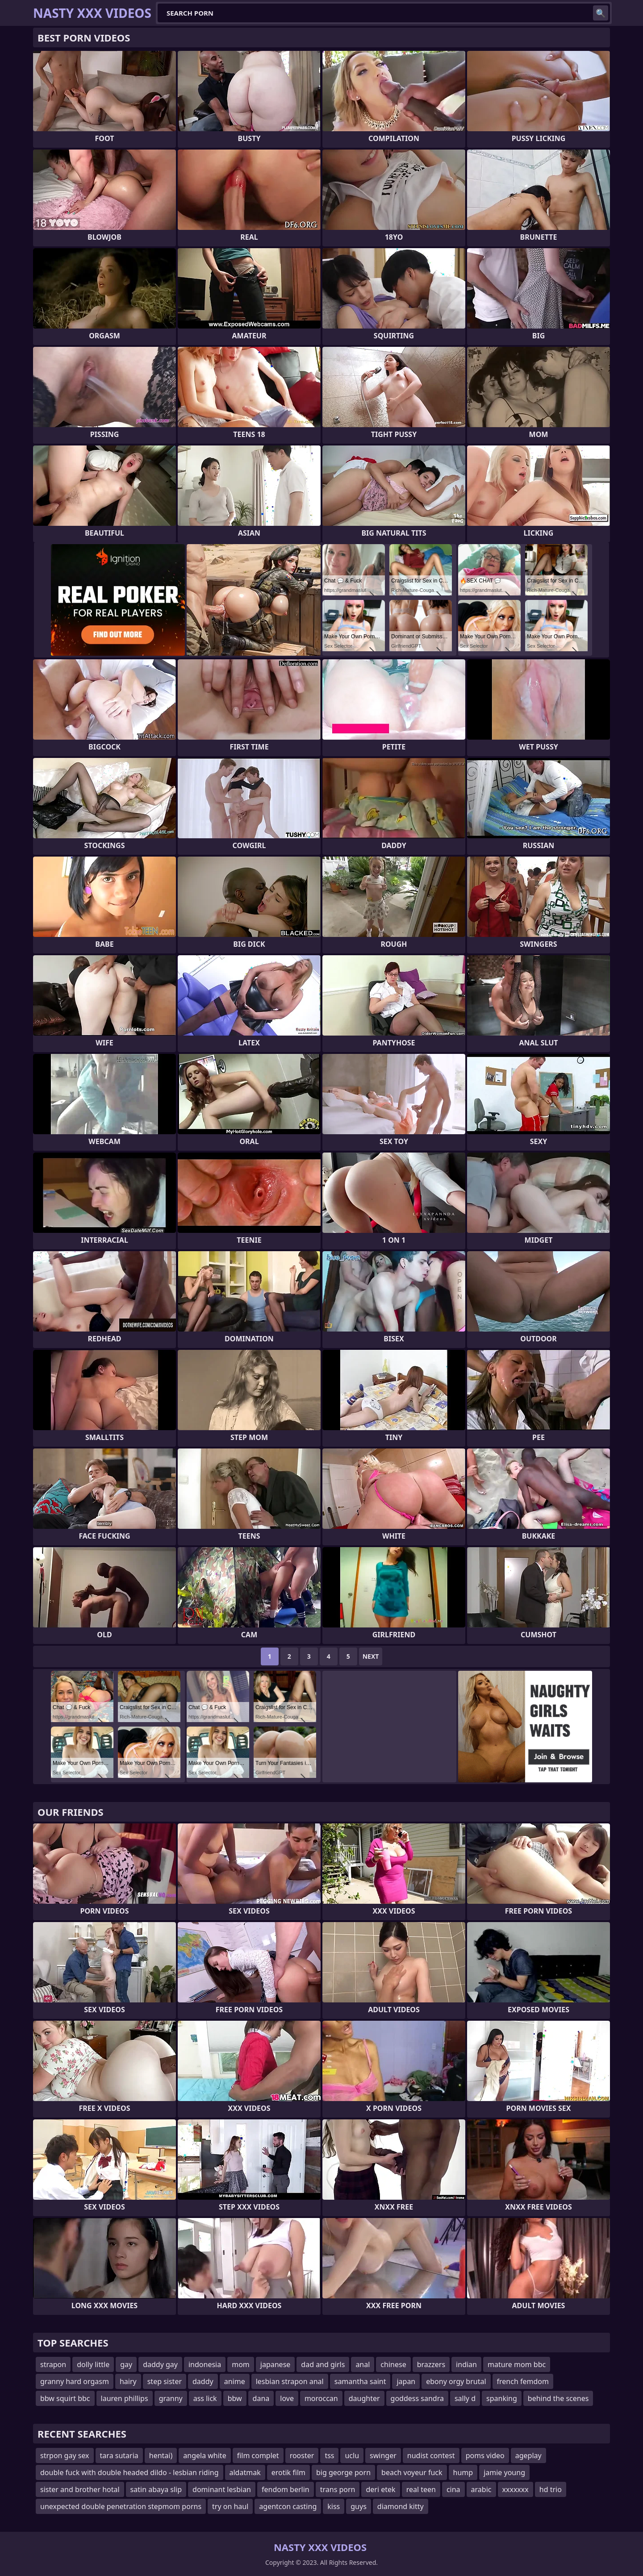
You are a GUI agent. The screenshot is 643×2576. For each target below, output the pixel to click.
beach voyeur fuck (412, 2472)
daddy (202, 2381)
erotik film (288, 2472)
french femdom (523, 2381)
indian (466, 2364)
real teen (421, 2489)
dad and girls (323, 2364)
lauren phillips (124, 2398)
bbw (235, 2398)
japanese (275, 2364)
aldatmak (245, 2472)
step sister (164, 2381)
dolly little (93, 2364)
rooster (302, 2455)
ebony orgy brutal (456, 2381)
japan (406, 2381)
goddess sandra (417, 2398)
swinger (383, 2455)
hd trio (550, 2489)
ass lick (205, 2398)
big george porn (343, 2472)
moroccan (321, 2398)
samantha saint (360, 2381)
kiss (333, 2506)
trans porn (337, 2489)
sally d (465, 2398)
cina (453, 2489)
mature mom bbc (517, 2364)
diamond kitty (400, 2506)
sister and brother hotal (80, 2489)
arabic (481, 2489)
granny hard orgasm (74, 2381)
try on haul (230, 2506)
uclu (352, 2455)
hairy (128, 2381)
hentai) (160, 2455)
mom (241, 2364)
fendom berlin (285, 2489)
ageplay (528, 2455)
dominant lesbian (221, 2489)
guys (359, 2506)
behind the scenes (558, 2398)
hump (463, 2472)
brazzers (431, 2364)
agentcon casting (288, 2506)
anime (234, 2381)
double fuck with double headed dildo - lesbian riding (129, 2472)
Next (371, 1656)
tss (329, 2455)
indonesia (204, 2364)
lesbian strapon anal (290, 2381)
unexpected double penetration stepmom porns (120, 2506)
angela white (204, 2455)
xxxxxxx (515, 2489)
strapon (53, 2364)
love (287, 2398)
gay (126, 2364)
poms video (485, 2455)
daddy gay (160, 2364)
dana (261, 2398)
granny (171, 2398)
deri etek (380, 2489)
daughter (364, 2398)
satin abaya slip (156, 2489)
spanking (501, 2398)
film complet (258, 2455)
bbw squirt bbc (65, 2398)
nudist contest (431, 2455)
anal (362, 2364)
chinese (393, 2364)
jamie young (504, 2472)
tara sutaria (119, 2455)
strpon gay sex (64, 2455)
